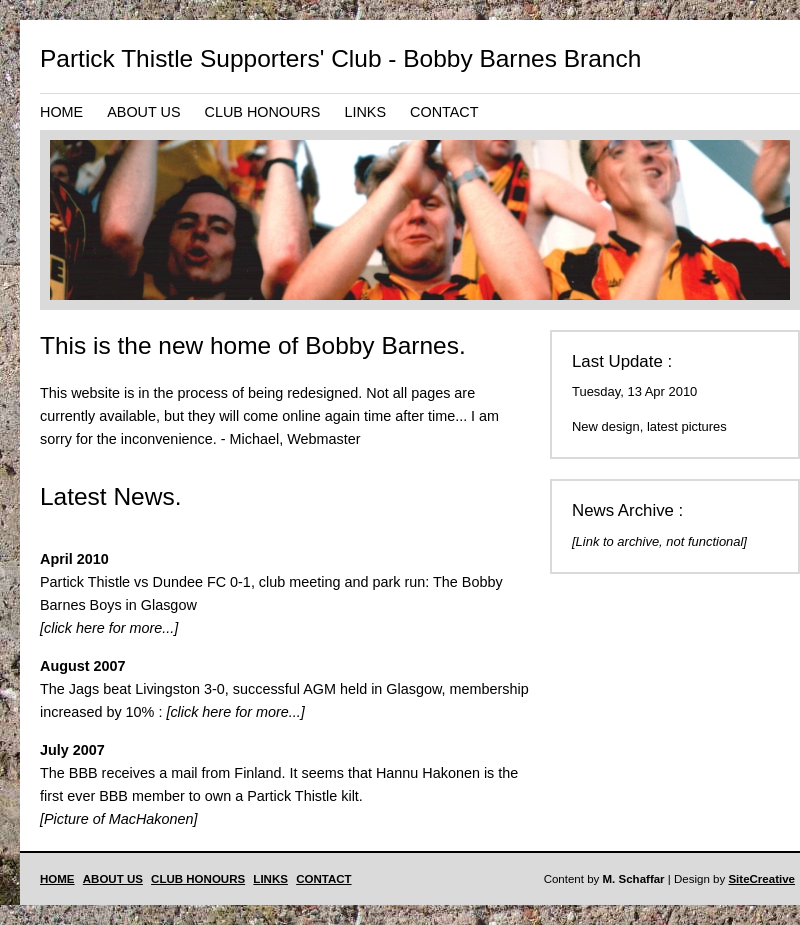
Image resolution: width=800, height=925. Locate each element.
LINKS (365, 112)
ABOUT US (143, 112)
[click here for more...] (109, 628)
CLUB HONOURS (263, 112)
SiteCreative (761, 879)
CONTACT (444, 112)
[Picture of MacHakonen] (119, 819)
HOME (61, 112)
